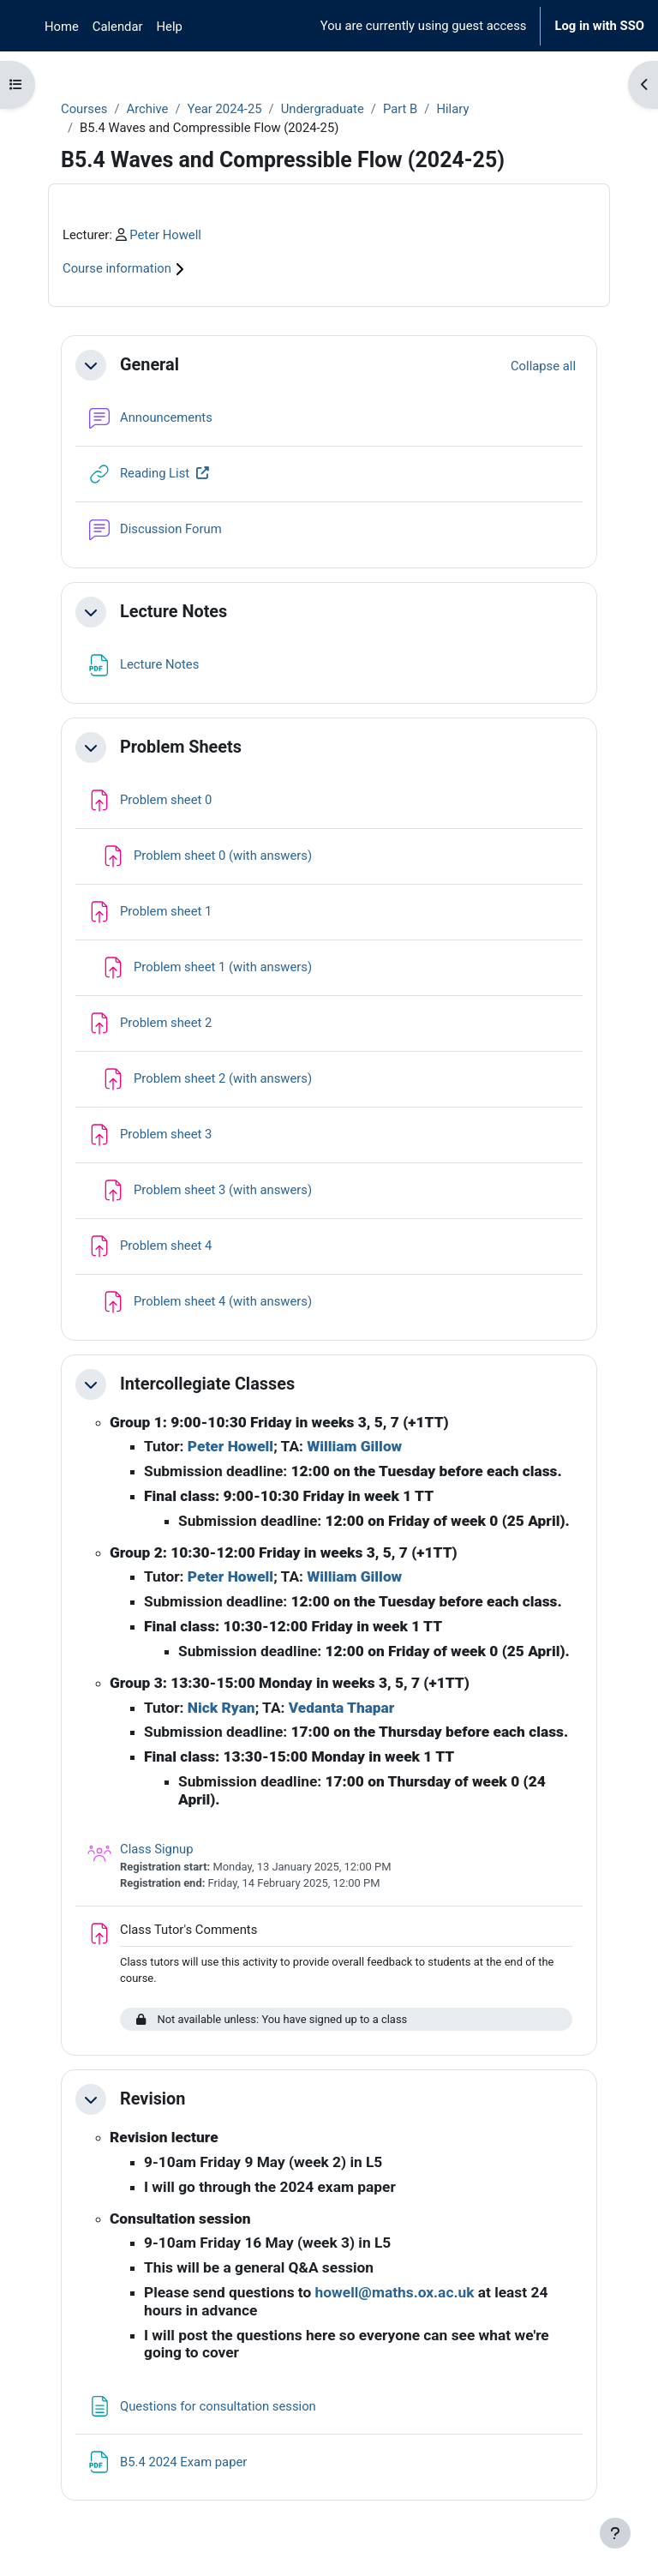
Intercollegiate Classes (207, 1384)
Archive (147, 109)
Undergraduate (322, 109)
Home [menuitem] (62, 26)
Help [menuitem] (169, 26)
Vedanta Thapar (342, 1707)
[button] (90, 365)
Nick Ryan (221, 1707)
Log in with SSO (599, 25)
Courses (84, 109)
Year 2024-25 (225, 109)
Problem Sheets (181, 747)
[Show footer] (615, 2533)
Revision (152, 2099)
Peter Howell (165, 235)
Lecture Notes (173, 611)
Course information (125, 268)
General (149, 365)
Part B (400, 109)
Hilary (452, 109)
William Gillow (354, 1446)
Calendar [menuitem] (118, 26)
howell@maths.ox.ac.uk (395, 2292)
